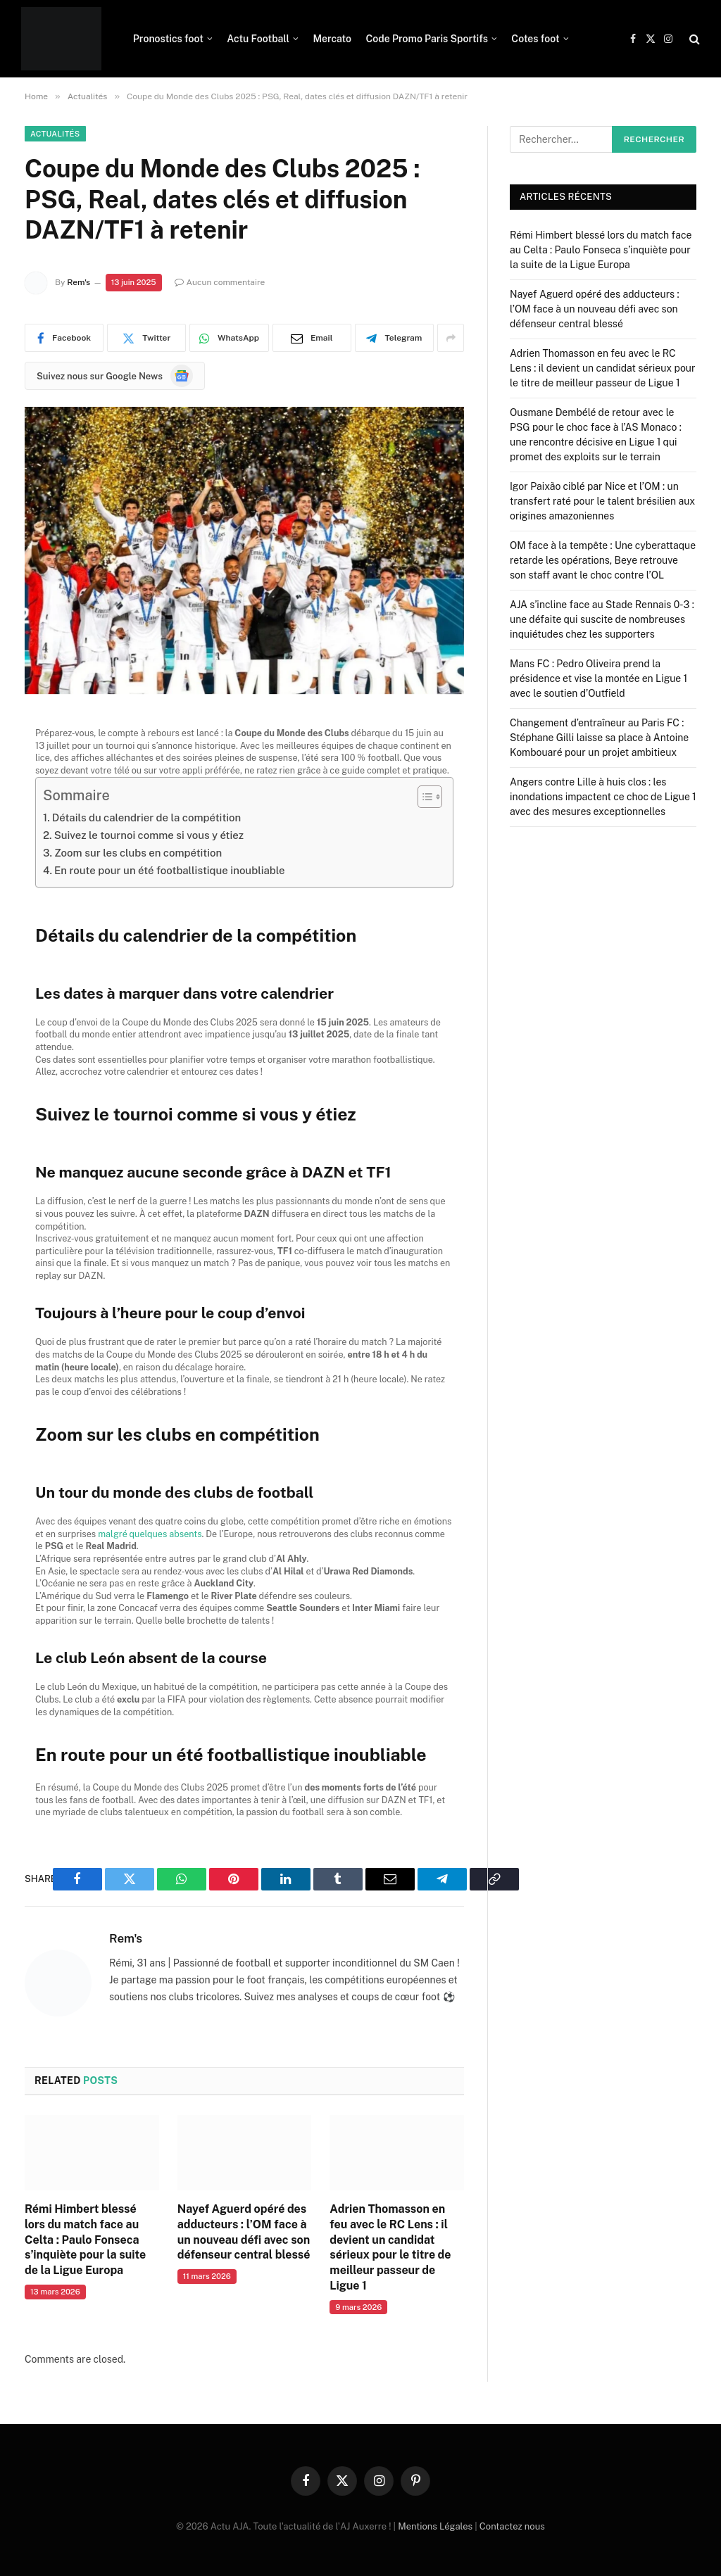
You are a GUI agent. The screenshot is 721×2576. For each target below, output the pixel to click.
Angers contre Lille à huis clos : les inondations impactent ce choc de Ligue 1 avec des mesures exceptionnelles (603, 796)
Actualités (55, 134)
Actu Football (258, 38)
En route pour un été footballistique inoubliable (169, 870)
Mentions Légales (435, 2526)
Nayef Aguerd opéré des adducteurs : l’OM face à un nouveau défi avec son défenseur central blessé (244, 2231)
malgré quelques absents (149, 1534)
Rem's (78, 282)
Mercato (332, 38)
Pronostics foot (168, 38)
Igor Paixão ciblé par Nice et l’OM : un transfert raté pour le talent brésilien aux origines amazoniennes (602, 501)
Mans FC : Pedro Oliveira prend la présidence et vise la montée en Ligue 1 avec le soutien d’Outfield (598, 678)
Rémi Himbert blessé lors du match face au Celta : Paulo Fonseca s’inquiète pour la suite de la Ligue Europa (85, 2239)
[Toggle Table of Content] (423, 797)
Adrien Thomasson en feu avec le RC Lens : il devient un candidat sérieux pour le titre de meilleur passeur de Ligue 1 (390, 2247)
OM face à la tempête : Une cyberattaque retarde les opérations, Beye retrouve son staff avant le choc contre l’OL (603, 560)
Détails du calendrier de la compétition (147, 817)
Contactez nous (512, 2526)
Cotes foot (535, 38)
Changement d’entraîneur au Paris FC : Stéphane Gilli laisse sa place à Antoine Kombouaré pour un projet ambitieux (599, 737)
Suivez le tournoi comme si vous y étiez (149, 835)
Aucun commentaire (220, 282)
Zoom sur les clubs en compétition (138, 853)
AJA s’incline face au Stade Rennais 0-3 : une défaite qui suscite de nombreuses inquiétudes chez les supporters (602, 619)
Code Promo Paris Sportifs (426, 38)
